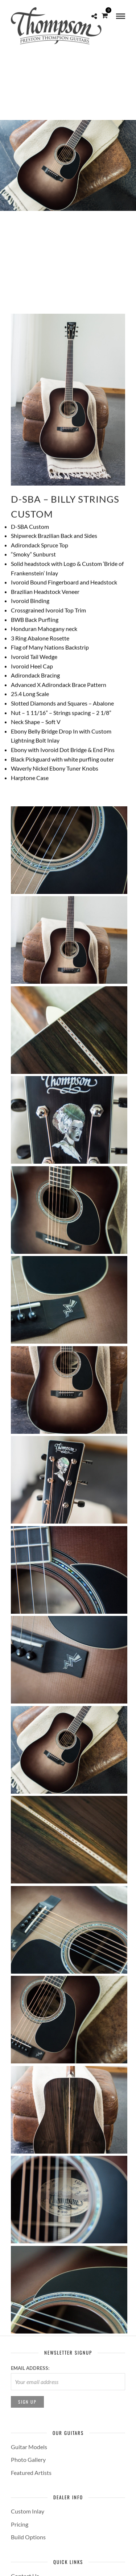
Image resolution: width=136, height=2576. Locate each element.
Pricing (19, 2524)
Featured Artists (31, 2472)
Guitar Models (29, 2446)
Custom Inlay (27, 2511)
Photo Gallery (28, 2459)
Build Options (28, 2536)
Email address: (30, 2368)
